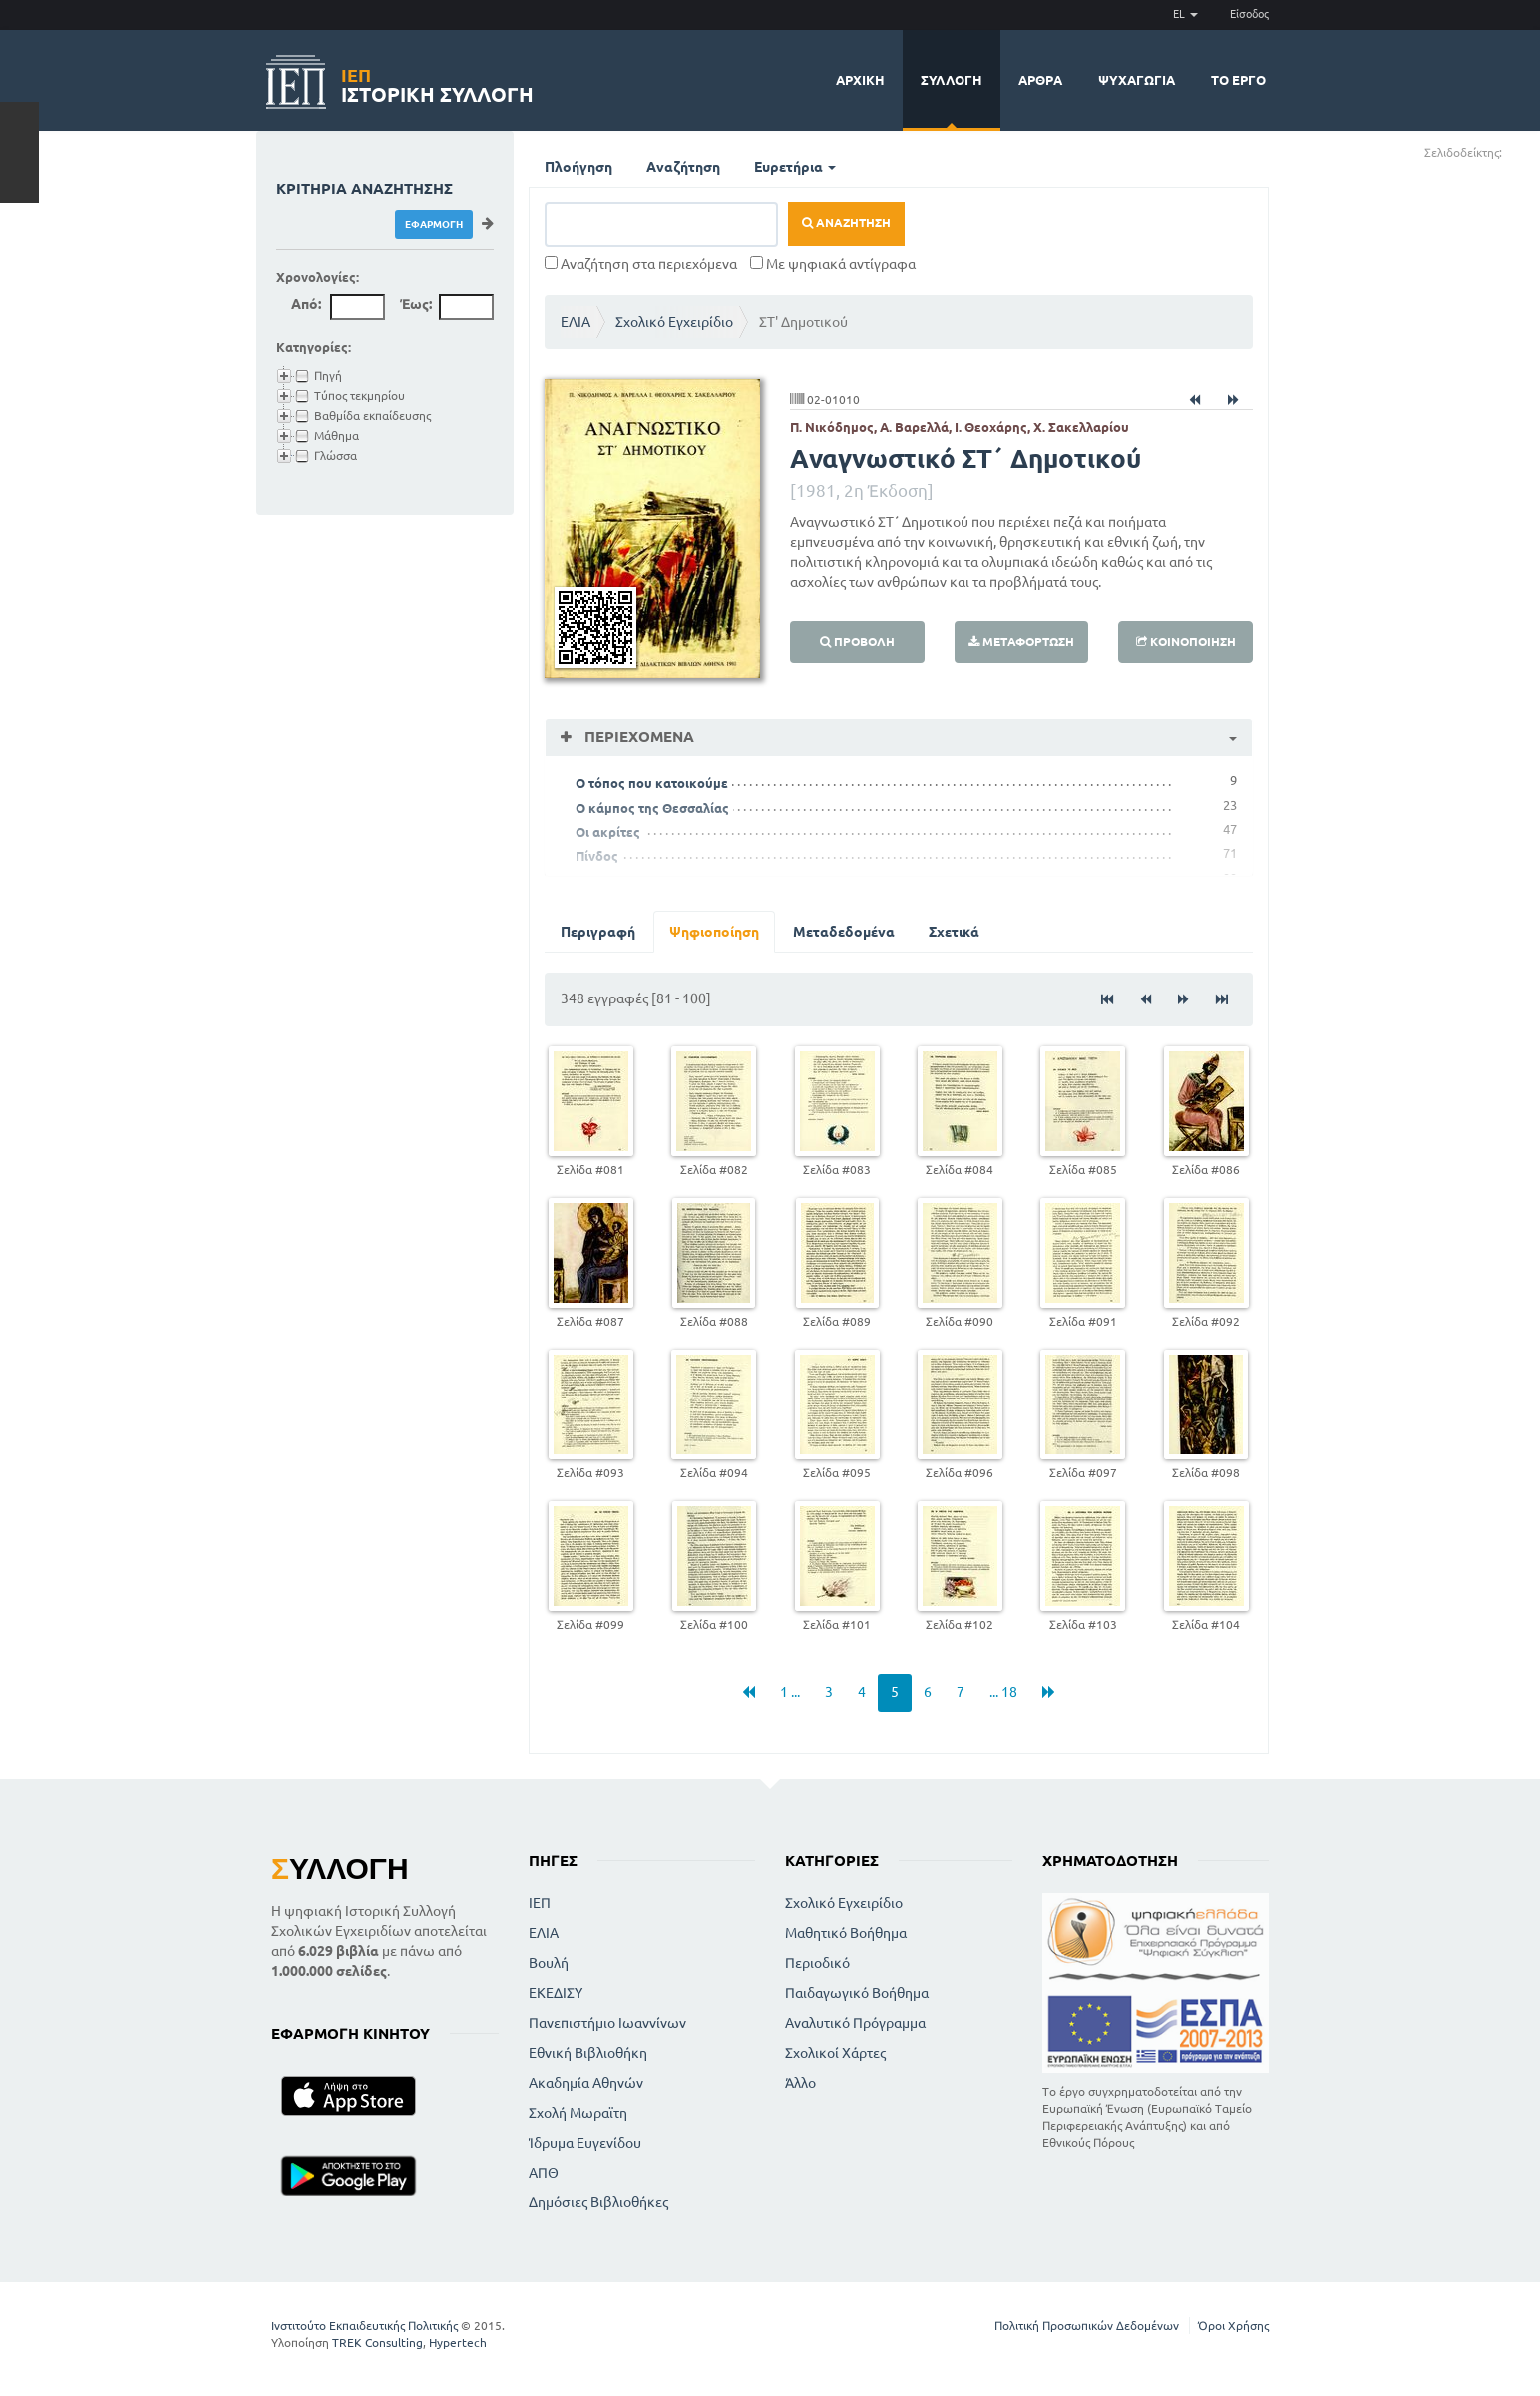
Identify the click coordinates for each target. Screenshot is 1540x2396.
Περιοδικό (817, 1963)
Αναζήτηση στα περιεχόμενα (641, 264)
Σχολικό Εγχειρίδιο (674, 322)
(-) (1523, 151)
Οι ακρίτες (608, 832)
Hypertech (458, 2342)
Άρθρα (1040, 80)
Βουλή (549, 1963)
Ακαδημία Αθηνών (586, 2083)
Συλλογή (951, 80)
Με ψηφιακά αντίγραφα (833, 264)
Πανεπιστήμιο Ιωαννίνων (607, 2023)
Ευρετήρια (795, 167)
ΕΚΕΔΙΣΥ (555, 1993)
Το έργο (1238, 80)
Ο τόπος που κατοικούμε (652, 783)
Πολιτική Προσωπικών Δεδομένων (1086, 2325)
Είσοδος (1249, 14)
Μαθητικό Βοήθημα (846, 1933)
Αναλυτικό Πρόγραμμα (855, 2023)
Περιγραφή (598, 932)
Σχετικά (954, 932)
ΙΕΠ (540, 1903)
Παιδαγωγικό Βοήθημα (857, 1993)
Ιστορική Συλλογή (437, 82)
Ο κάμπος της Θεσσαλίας (652, 808)
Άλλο (800, 2083)
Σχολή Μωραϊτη (578, 2113)
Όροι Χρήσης (1233, 2325)
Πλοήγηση (578, 167)
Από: (306, 304)
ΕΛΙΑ (575, 322)
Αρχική (860, 80)
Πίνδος (597, 856)
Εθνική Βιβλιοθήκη (588, 2053)
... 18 (1003, 1692)
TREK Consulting (377, 2342)
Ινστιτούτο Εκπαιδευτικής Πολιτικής (364, 2325)
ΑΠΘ (544, 2173)
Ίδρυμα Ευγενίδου (585, 2143)
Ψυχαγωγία (1136, 80)
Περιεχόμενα (637, 736)
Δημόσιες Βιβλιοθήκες (598, 2202)
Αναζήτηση (683, 167)
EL (1185, 14)
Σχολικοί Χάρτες (835, 2053)
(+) (1510, 151)
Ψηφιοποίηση (714, 932)
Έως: (416, 304)
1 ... (790, 1692)
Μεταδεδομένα (844, 932)
